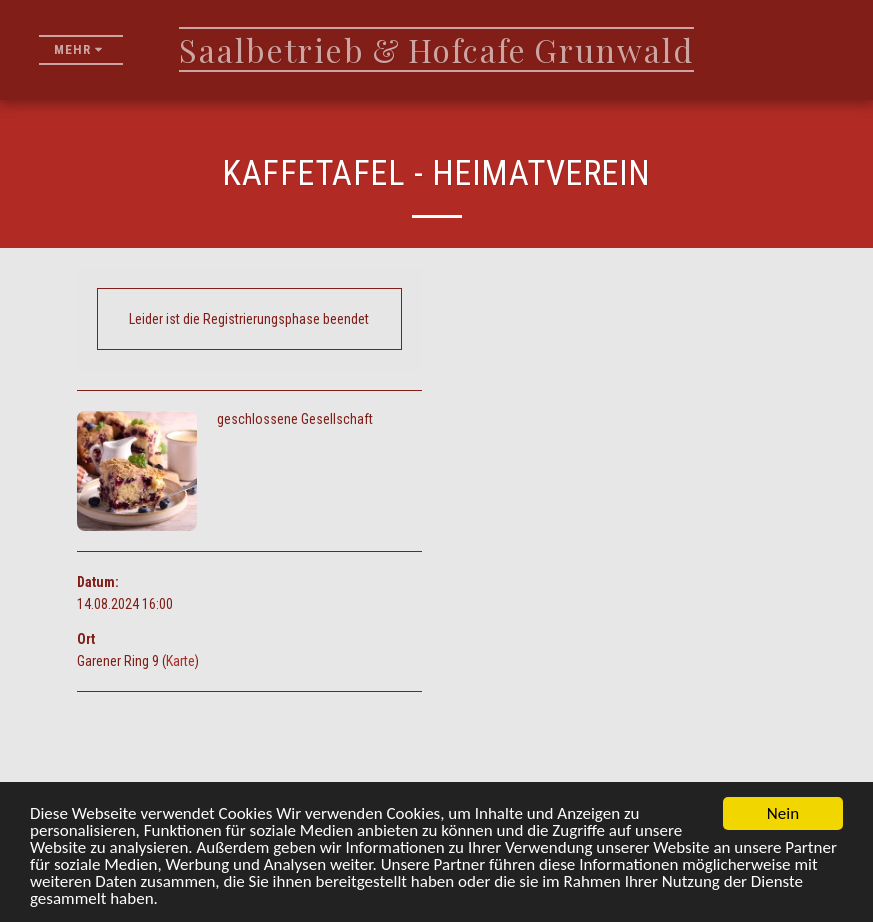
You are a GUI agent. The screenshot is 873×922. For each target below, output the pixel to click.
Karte (180, 661)
